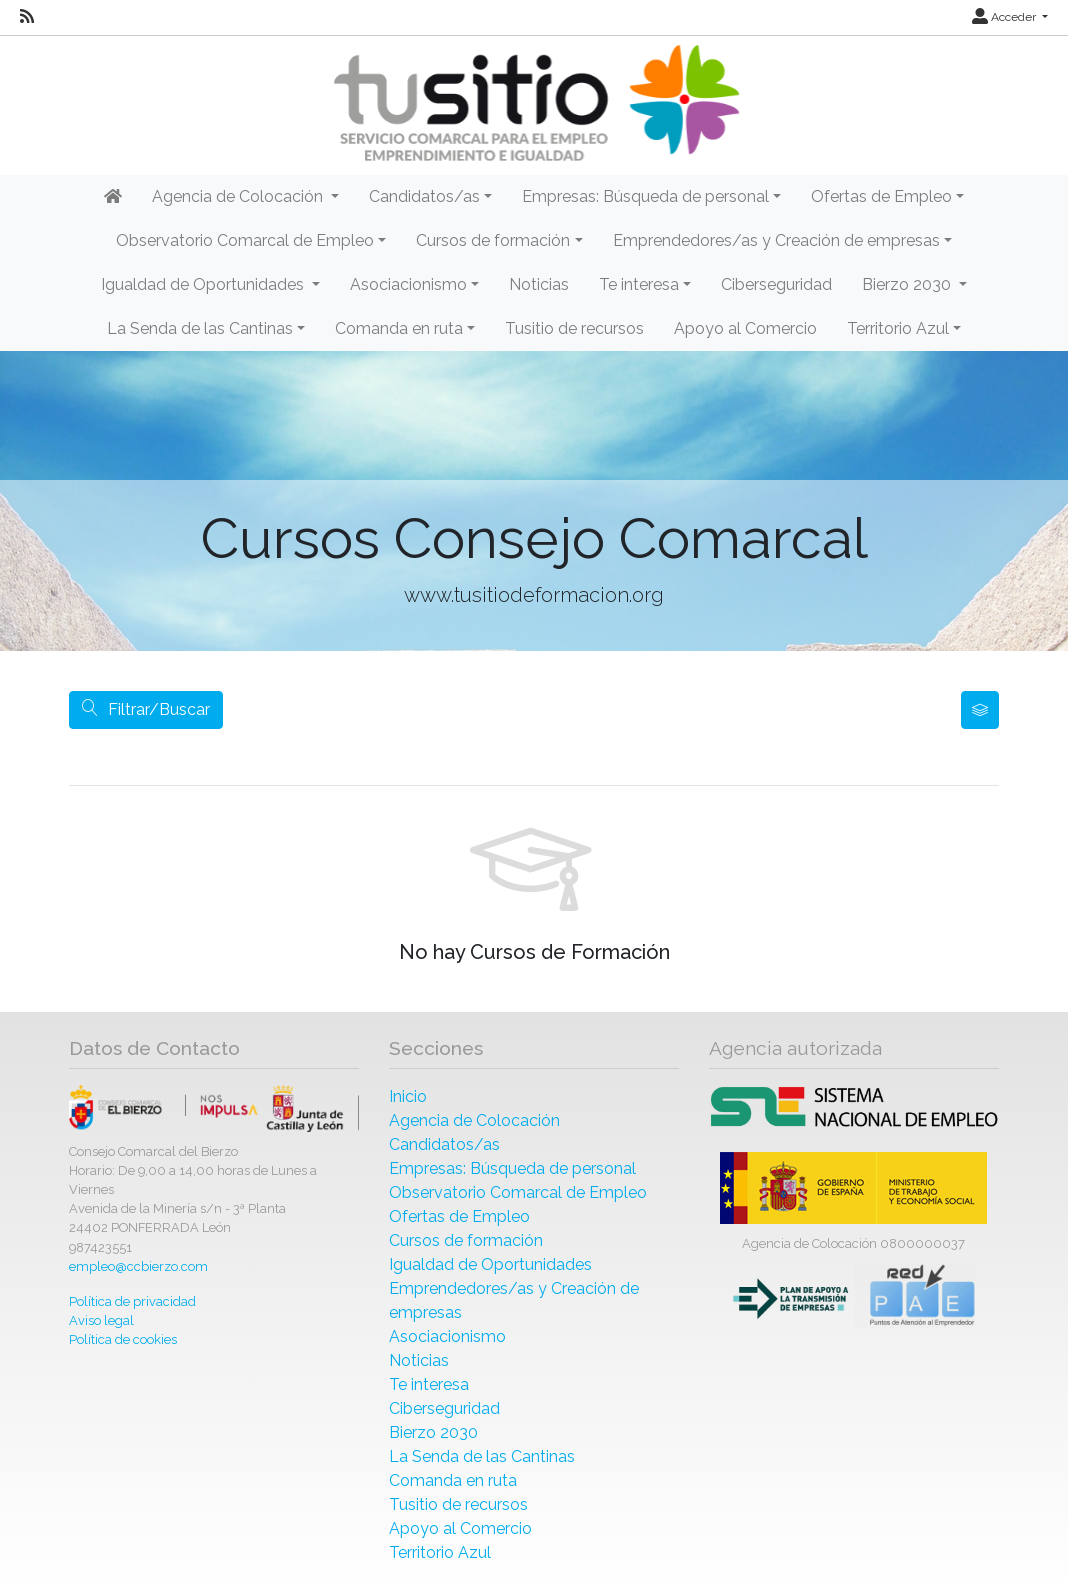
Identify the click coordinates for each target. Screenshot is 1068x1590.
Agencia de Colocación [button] (239, 196)
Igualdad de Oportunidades (490, 1264)
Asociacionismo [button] (408, 284)
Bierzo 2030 (433, 1432)
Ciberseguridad (776, 284)
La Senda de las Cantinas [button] (200, 328)
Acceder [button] (1005, 17)
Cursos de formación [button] (493, 240)
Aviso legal (101, 1320)
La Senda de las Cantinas (482, 1456)
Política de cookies (123, 1339)
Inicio (408, 1096)
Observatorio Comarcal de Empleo (518, 1192)
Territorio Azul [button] (898, 328)
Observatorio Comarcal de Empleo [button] (245, 240)
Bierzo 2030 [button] (908, 284)
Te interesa (429, 1384)
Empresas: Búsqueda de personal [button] (645, 196)
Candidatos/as (444, 1144)
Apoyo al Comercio (745, 328)
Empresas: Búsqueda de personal (512, 1168)
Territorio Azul (440, 1552)
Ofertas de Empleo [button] (881, 196)
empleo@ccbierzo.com (138, 1266)
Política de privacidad (132, 1301)
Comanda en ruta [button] (399, 328)
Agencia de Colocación (474, 1120)
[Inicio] (534, 103)
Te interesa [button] (639, 284)
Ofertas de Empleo (459, 1216)
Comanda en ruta (453, 1480)
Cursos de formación (466, 1240)
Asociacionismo (447, 1336)
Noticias (539, 284)
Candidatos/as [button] (424, 196)
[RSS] (27, 17)
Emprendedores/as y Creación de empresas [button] (776, 240)
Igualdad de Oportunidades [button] (204, 284)
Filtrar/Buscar (146, 709)
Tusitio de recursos (574, 328)
